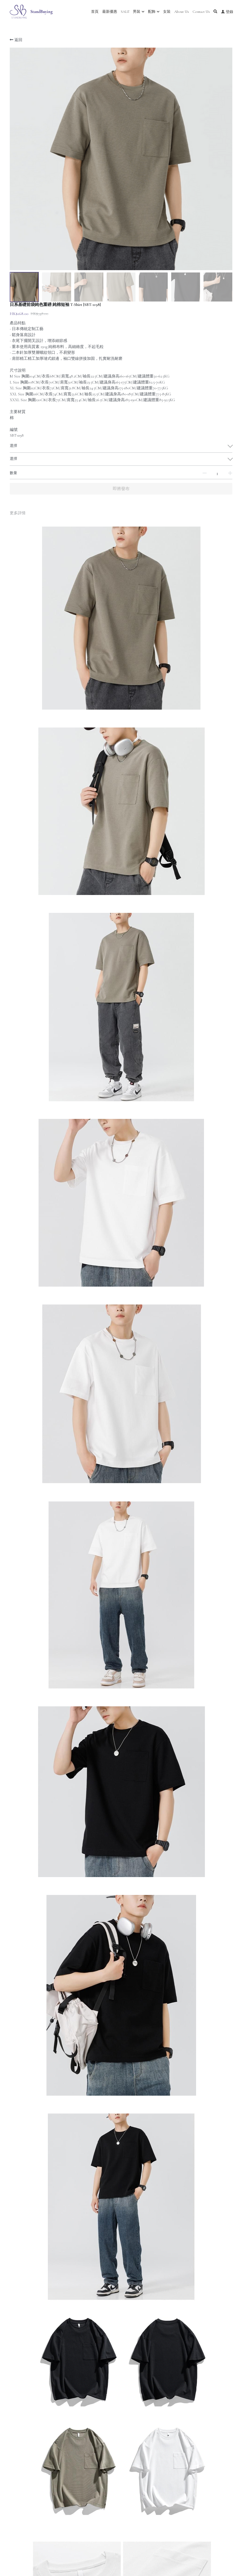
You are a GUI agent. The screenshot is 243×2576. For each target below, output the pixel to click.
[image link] (18, 11)
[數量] (189, 260)
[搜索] (215, 11)
